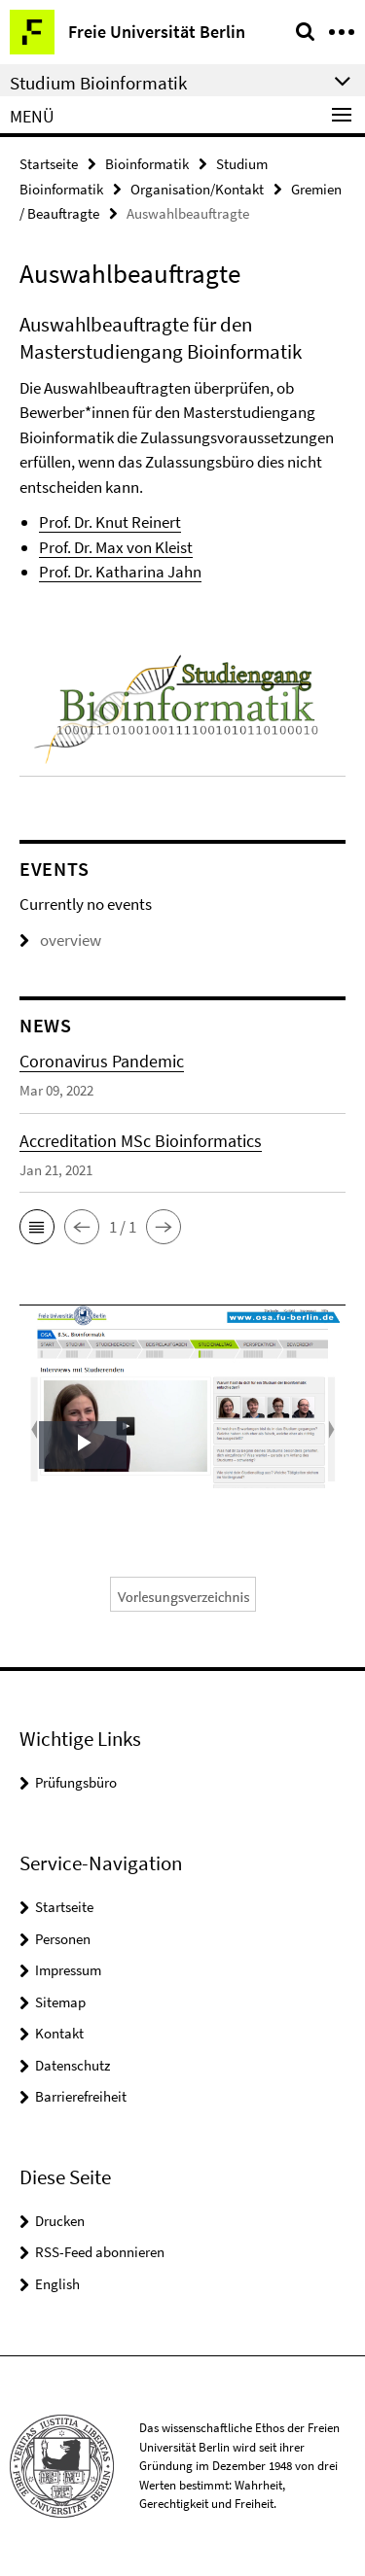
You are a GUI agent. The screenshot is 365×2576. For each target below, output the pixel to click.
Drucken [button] (60, 2220)
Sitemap (60, 2002)
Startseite (48, 164)
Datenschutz (72, 2065)
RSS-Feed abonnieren (99, 2252)
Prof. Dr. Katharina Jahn (120, 571)
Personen (63, 1939)
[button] (37, 1226)
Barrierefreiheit (81, 2096)
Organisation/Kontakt (197, 189)
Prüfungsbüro (76, 1782)
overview (60, 940)
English (57, 2284)
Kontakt (59, 2033)
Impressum (68, 1970)
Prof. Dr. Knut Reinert (110, 522)
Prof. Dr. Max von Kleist (116, 547)
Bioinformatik (147, 164)
